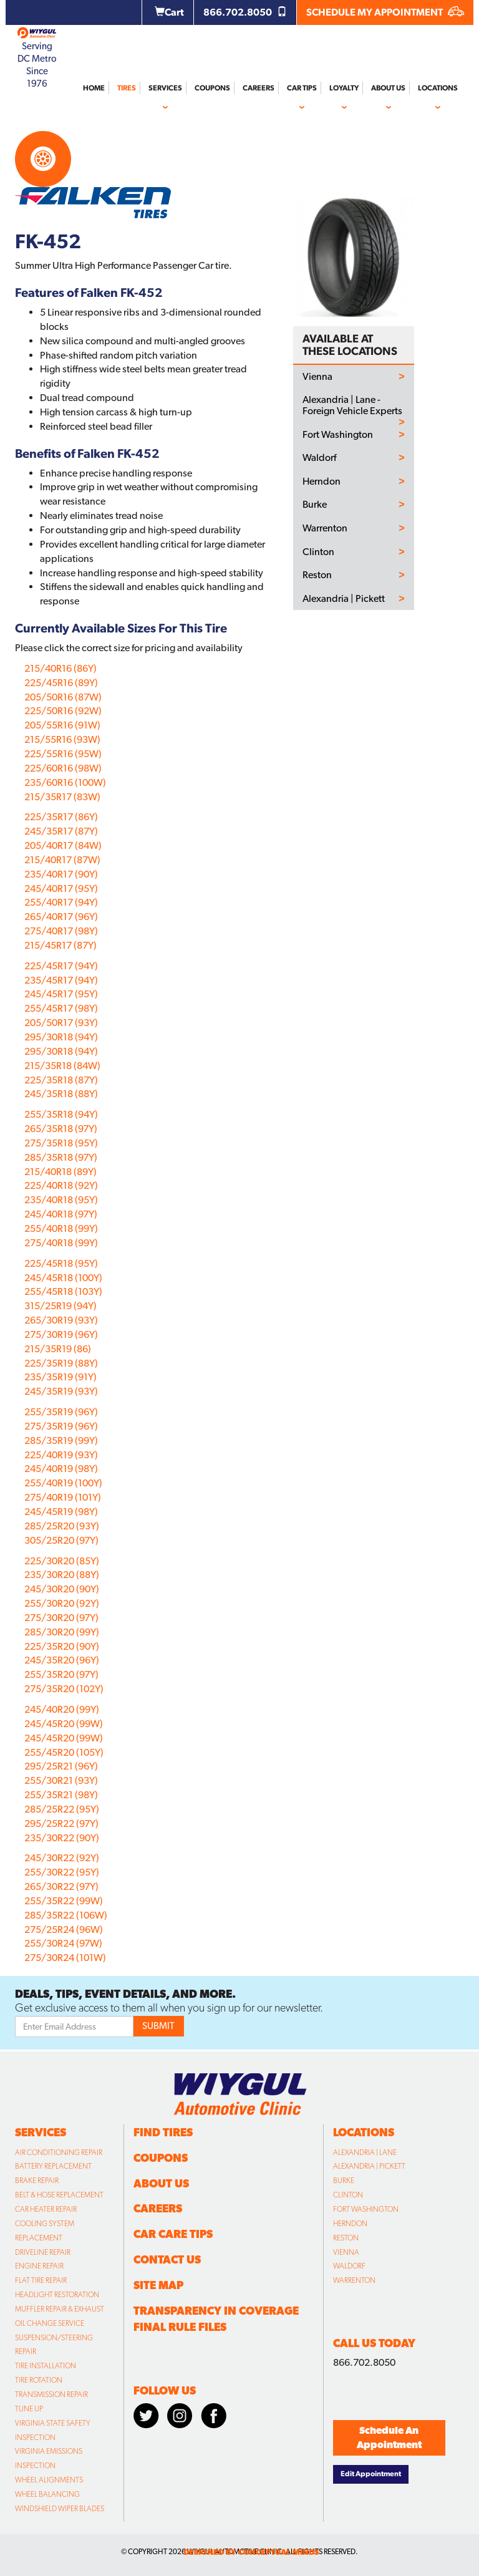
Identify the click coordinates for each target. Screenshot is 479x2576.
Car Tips (302, 88)
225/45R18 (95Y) (61, 1263)
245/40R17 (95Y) (61, 888)
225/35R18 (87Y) (61, 1080)
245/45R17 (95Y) (61, 994)
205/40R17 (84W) (63, 845)
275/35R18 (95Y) (61, 1143)
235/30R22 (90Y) (61, 1838)
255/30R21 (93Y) (61, 1780)
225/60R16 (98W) (63, 768)
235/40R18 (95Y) (61, 1200)
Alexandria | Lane (365, 2152)
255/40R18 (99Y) (61, 1228)
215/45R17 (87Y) (60, 945)
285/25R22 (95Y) (61, 1809)
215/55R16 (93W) (62, 739)
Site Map (158, 2285)
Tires (126, 88)
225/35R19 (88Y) (61, 1363)
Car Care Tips (173, 2233)
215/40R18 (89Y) (60, 1172)
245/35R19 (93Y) (61, 1391)
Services (165, 88)
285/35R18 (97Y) (60, 1157)
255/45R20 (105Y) (64, 1752)
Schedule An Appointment (389, 2437)
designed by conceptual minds (251, 2552)
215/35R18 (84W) (62, 1066)
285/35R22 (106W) (65, 1915)
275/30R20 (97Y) (61, 1618)
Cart (169, 12)
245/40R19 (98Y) (61, 1468)
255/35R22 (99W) (63, 1901)
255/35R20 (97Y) (61, 1674)
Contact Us (167, 2259)
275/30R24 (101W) (65, 1957)
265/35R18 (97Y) (60, 1129)
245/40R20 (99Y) (61, 1709)
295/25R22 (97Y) (61, 1823)
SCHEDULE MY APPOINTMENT (385, 12)
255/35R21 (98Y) (61, 1795)
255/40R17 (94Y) (61, 902)
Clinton (318, 552)
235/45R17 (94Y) (61, 980)
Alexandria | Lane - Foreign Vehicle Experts (352, 405)
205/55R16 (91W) (62, 725)
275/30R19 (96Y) (61, 1334)
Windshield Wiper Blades (59, 2508)
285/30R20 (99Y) (61, 1632)
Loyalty (344, 88)
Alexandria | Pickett (343, 598)
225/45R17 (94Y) (61, 966)
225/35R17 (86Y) (61, 817)
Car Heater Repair (46, 2209)
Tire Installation (45, 2365)
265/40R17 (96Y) (61, 916)
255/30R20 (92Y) (61, 1603)
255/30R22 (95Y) (61, 1872)
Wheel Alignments (49, 2480)
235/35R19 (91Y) (60, 1377)
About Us (388, 88)
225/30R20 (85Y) (61, 1561)
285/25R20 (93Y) (61, 1526)
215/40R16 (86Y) (60, 668)
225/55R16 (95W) (63, 754)
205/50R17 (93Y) (61, 1023)
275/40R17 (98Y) (61, 931)
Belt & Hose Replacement (59, 2195)
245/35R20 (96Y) (61, 1660)
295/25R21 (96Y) (61, 1766)
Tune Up (29, 2408)
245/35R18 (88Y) (61, 1094)
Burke (314, 504)
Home (94, 88)
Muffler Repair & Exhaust (59, 2309)
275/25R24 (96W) (63, 1929)
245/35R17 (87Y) (61, 831)
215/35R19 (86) (57, 1349)
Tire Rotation (38, 2380)
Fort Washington (337, 434)
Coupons (212, 88)
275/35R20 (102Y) (64, 1689)
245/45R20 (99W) (63, 1724)
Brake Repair (37, 2180)
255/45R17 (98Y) (61, 1008)
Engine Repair (39, 2266)
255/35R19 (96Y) (61, 1412)
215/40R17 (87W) (62, 860)
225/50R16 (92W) (63, 711)
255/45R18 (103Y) (63, 1291)
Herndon (321, 481)
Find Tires (163, 2132)
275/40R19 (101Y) (62, 1497)
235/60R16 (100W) (65, 782)
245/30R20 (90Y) (61, 1589)
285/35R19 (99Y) (61, 1440)
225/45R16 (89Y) (61, 683)
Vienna (317, 376)
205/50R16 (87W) (63, 697)
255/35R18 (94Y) (61, 1114)
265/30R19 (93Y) (61, 1320)
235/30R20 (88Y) (61, 1575)
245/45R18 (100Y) (63, 1278)
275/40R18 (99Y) (61, 1243)
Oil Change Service (49, 2323)
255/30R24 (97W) (63, 1943)
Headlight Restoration (57, 2294)
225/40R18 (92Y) (61, 1185)
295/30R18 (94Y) (61, 1037)
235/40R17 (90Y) (61, 874)
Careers (258, 88)
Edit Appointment (371, 2473)
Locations (438, 88)
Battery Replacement (53, 2166)
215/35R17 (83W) (62, 797)
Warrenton (324, 528)
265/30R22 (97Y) (61, 1886)
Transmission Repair (51, 2394)
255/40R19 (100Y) (63, 1483)
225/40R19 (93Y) (61, 1455)
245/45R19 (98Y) (61, 1512)
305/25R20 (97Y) (61, 1540)
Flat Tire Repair (41, 2280)
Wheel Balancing (47, 2494)
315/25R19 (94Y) (60, 1306)
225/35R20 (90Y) (61, 1646)
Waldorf (319, 457)
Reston (317, 575)
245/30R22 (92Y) (61, 1858)
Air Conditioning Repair (58, 2152)
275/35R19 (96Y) (61, 1426)
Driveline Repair (42, 2252)
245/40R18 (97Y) (60, 1214)
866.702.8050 (245, 12)
